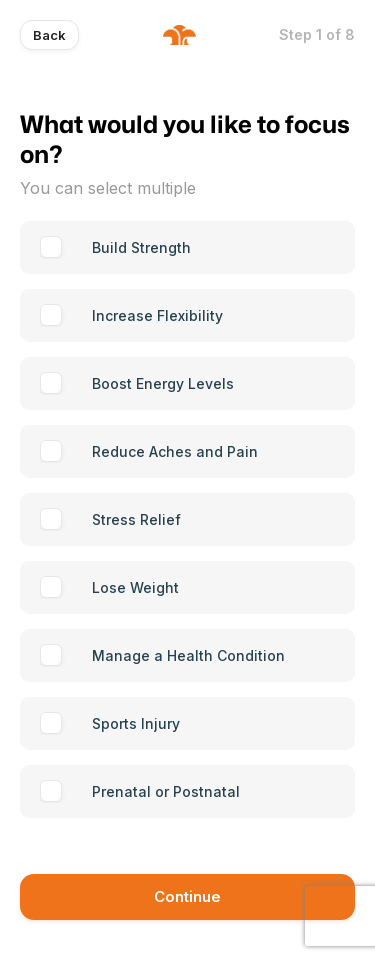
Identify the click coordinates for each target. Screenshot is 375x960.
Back (49, 35)
